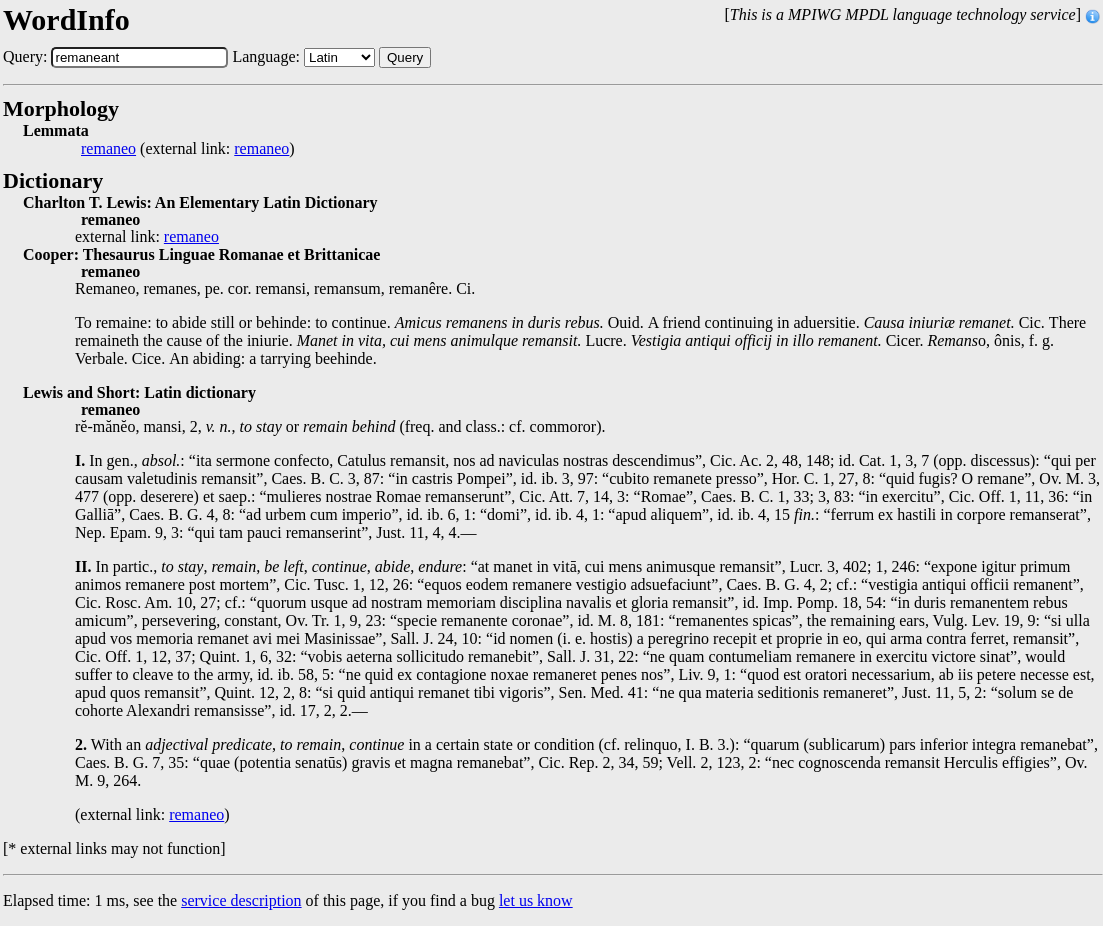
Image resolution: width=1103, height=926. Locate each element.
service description (241, 900)
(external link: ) (188, 149)
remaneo (108, 149)
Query (405, 57)
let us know (536, 900)
